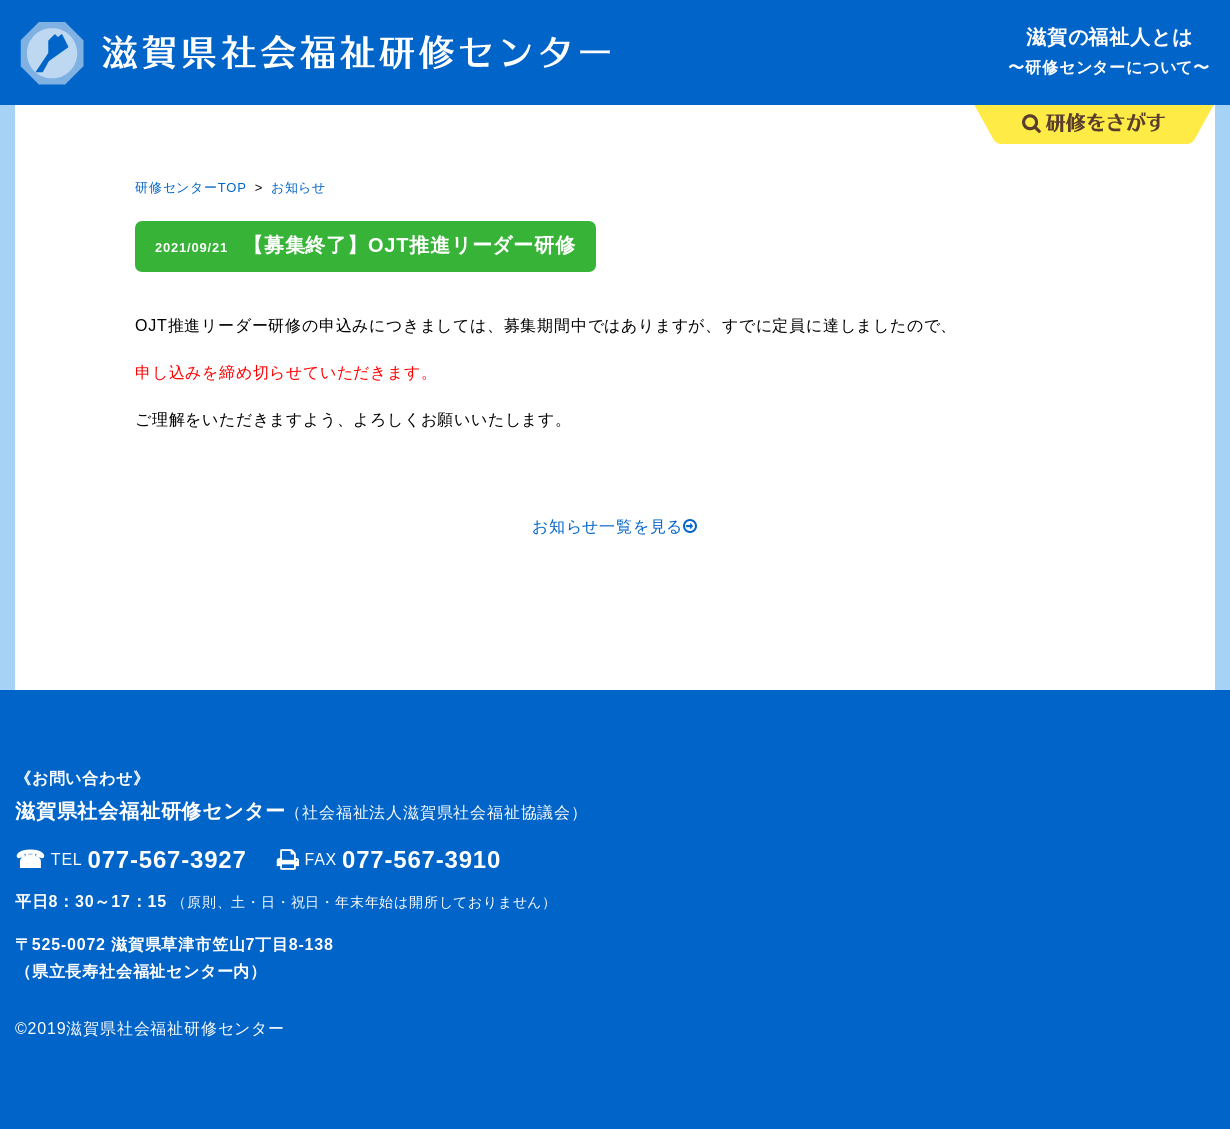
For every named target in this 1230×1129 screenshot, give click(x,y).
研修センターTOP (191, 187)
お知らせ (298, 187)
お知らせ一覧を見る (615, 526)
